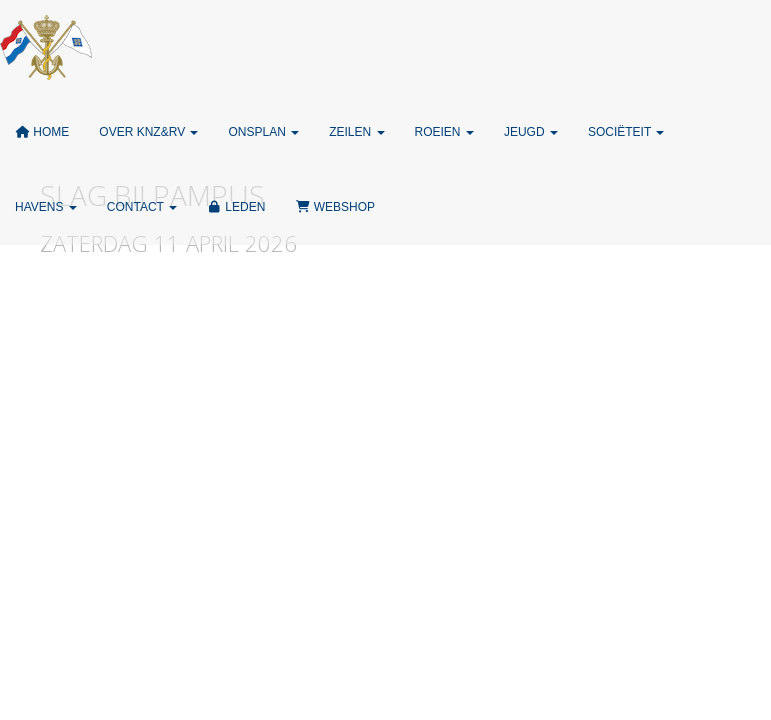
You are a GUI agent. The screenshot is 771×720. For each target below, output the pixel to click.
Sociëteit (626, 132)
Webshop (335, 207)
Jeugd (531, 132)
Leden (236, 207)
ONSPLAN (263, 132)
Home (42, 132)
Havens (46, 207)
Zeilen (356, 132)
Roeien (444, 132)
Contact (142, 207)
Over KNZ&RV (148, 132)
